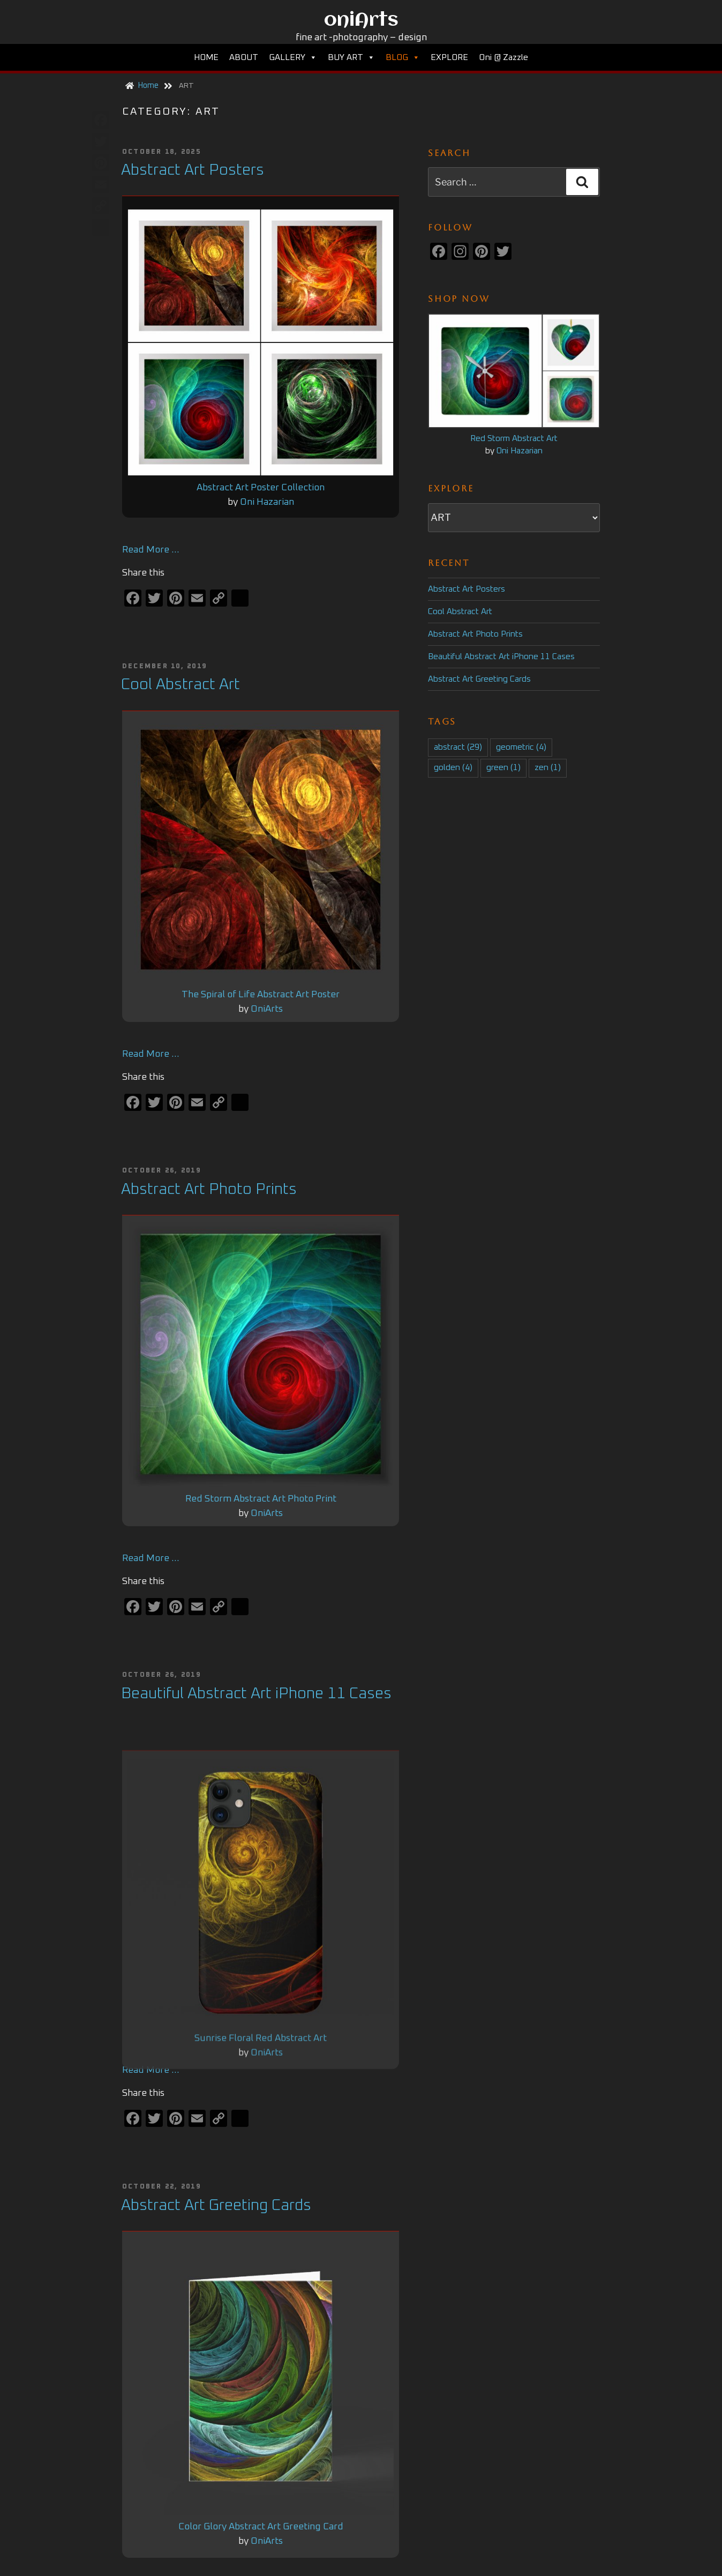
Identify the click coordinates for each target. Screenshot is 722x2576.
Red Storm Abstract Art (514, 439)
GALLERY (293, 57)
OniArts (267, 1011)
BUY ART (351, 57)
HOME (206, 57)
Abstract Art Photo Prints (209, 1191)
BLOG (403, 57)
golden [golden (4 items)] (453, 768)
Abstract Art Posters (192, 170)
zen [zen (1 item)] (548, 768)
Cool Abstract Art (180, 685)
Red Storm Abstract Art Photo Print (260, 1502)
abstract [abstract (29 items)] (458, 747)
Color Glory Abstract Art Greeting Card (260, 2532)
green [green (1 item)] (503, 768)
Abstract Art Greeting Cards (479, 679)
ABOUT (243, 57)
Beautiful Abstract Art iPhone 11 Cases (256, 1697)
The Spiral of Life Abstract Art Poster (261, 997)
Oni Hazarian (267, 503)
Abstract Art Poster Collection (261, 489)
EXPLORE (449, 57)
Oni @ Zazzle (503, 57)
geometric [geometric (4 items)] (521, 747)
